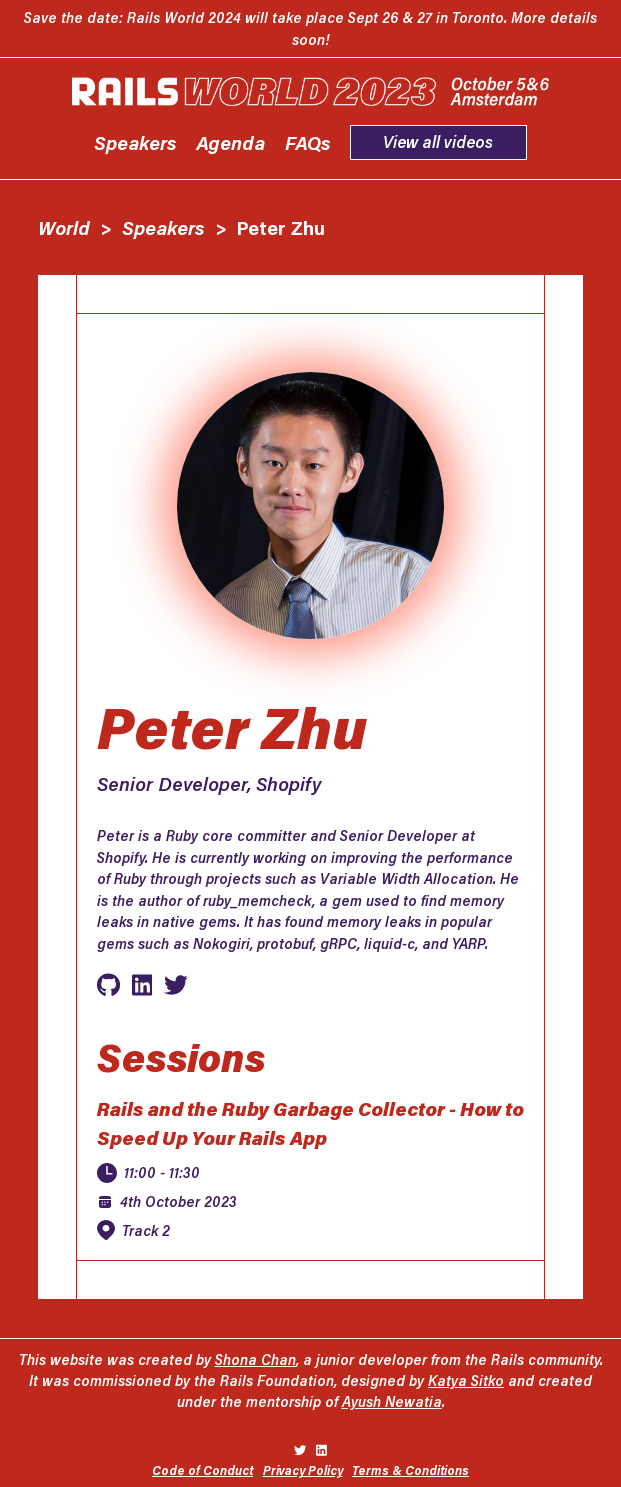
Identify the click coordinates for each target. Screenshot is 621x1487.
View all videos (438, 141)
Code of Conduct (202, 1470)
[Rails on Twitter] (300, 1450)
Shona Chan (255, 1359)
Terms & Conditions (410, 1470)
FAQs (308, 142)
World (64, 227)
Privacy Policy (303, 1470)
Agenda (230, 142)
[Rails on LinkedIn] (321, 1450)
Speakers (135, 142)
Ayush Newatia (392, 1401)
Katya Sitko (466, 1380)
